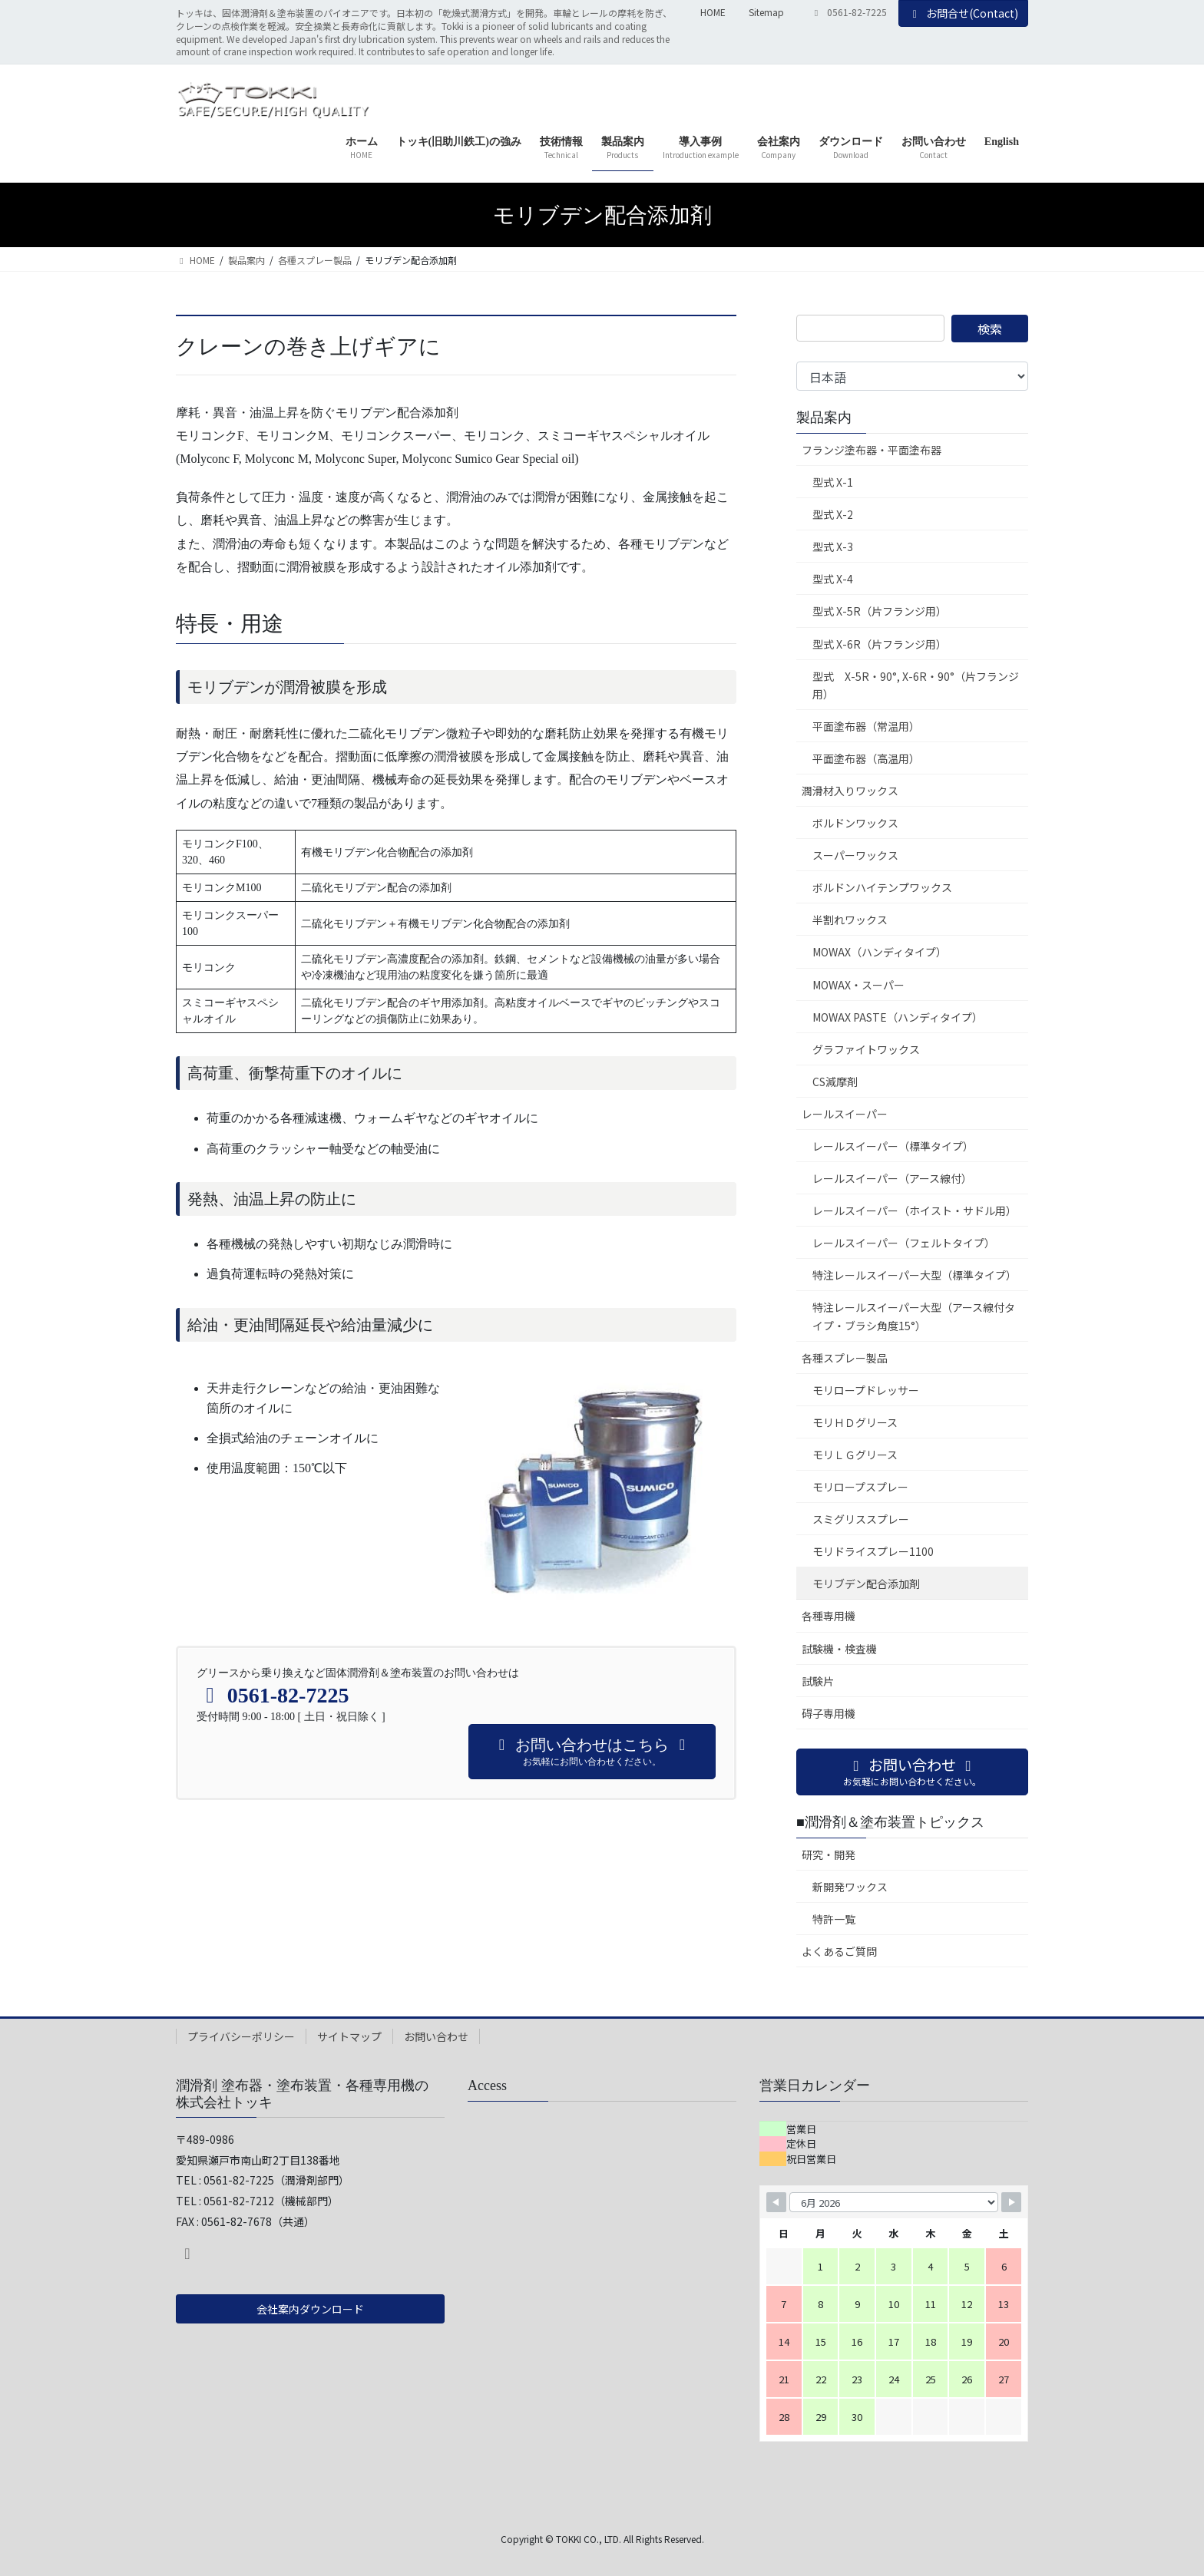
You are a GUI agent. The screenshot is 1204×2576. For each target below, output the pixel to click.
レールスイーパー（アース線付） (892, 1178)
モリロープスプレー (860, 1486)
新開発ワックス (850, 1886)
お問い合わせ (436, 2036)
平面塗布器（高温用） (866, 758)
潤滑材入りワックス (850, 790)
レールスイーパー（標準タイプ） (893, 1146)
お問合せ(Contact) (963, 13)
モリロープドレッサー (865, 1390)
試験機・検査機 (839, 1648)
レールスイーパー (845, 1113)
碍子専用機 (828, 1713)
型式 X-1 (832, 482)
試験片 (818, 1681)
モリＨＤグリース (855, 1422)
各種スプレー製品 (845, 1358)
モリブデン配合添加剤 (866, 1583)
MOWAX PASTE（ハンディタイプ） (897, 1017)
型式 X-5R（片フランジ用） (879, 611)
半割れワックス (850, 919)
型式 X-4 (832, 578)
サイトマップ (349, 2036)
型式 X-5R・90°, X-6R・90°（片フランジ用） (915, 685)
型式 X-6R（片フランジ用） (879, 644)
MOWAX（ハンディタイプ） (879, 951)
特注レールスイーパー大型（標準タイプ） (914, 1275)
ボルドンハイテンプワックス (882, 887)
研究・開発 (828, 1854)
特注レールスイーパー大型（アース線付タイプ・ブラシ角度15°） (913, 1316)
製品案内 (824, 417)
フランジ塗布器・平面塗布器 (871, 449)
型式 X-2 (832, 514)
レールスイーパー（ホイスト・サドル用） (914, 1210)
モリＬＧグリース (855, 1454)
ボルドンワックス (855, 823)
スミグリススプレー (860, 1519)
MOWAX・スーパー (858, 984)
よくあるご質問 (839, 1951)
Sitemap (766, 12)
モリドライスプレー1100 (873, 1551)
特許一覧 (833, 1919)
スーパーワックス (855, 855)
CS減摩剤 (835, 1081)
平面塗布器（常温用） (866, 726)
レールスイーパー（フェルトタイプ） (903, 1242)
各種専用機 (828, 1615)
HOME (713, 12)
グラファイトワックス (866, 1049)
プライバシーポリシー (241, 2036)
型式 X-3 (832, 546)
